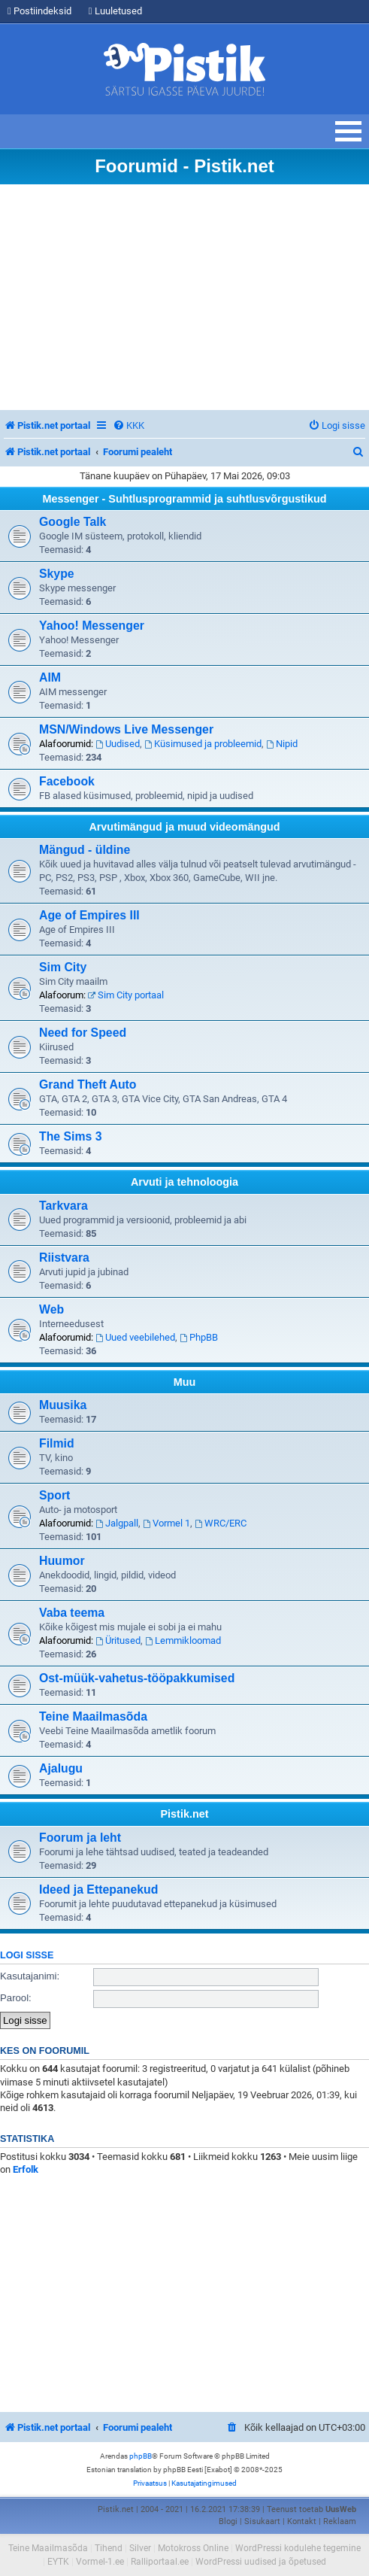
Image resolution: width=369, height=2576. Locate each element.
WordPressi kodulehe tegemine (298, 2548)
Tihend (108, 2548)
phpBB (140, 2456)
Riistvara (64, 1257)
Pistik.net (185, 1814)
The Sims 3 (70, 1136)
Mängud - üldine (84, 849)
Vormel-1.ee (100, 2561)
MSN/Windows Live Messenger (126, 729)
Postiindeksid (39, 11)
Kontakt (301, 2521)
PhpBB (199, 1337)
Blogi (228, 2521)
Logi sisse (26, 1955)
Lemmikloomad (183, 1640)
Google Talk (72, 521)
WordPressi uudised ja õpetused (260, 2561)
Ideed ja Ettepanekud (98, 1889)
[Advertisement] (184, 297)
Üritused (118, 1640)
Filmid (56, 1443)
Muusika (62, 1405)
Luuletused (115, 11)
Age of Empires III (89, 915)
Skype (56, 573)
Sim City (62, 967)
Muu (185, 1382)
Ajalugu (61, 1768)
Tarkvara (63, 1205)
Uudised (117, 743)
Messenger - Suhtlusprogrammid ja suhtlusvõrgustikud (184, 499)
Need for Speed (82, 1032)
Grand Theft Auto (88, 1084)
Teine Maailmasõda (93, 1716)
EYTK (58, 2561)
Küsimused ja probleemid (203, 743)
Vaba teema (71, 1612)
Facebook (67, 781)
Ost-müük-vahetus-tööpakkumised (136, 1678)
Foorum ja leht (80, 1837)
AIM (50, 677)
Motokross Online (193, 2548)
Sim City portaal (126, 995)
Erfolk (25, 2169)
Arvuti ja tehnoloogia (184, 1182)
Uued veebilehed (135, 1337)
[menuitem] (128, 425)
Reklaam (339, 2521)
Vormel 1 (166, 1523)
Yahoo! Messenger (91, 625)
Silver (140, 2548)
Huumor (62, 1560)
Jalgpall (116, 1523)
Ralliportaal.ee (160, 2561)
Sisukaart (262, 2521)
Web (51, 1309)
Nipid (282, 743)
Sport (54, 1495)
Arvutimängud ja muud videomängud (184, 827)
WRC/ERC (221, 1523)
